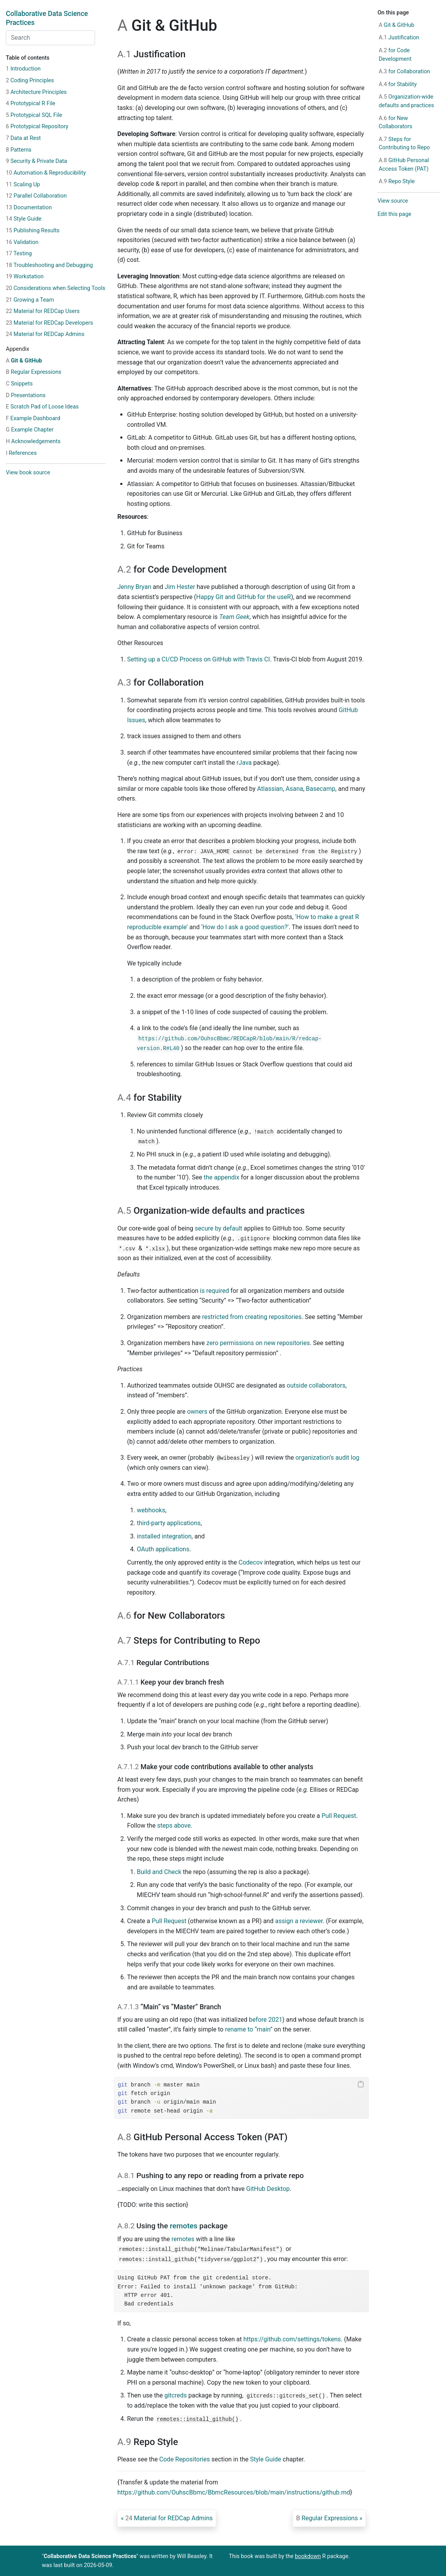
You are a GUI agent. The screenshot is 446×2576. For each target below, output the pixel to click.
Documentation (29, 207)
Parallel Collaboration (36, 196)
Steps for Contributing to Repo (404, 143)
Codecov (250, 1562)
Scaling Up (23, 184)
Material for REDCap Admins (45, 334)
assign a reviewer (299, 1921)
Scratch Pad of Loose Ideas (42, 406)
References (21, 453)
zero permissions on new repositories (258, 1343)
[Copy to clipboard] (361, 2084)
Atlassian (270, 788)
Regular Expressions (34, 372)
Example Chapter (29, 429)
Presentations (26, 395)
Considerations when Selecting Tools (55, 288)
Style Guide (24, 219)
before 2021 (265, 2019)
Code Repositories (184, 2459)
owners (197, 1411)
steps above (173, 1825)
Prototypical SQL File (34, 115)
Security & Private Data (36, 161)
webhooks (151, 1510)
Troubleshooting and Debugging (49, 265)
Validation (22, 242)
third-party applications (169, 1523)
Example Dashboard (33, 418)
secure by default (218, 1228)
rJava (244, 762)
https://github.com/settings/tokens (292, 2339)
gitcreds (175, 2395)
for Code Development (395, 54)
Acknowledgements (33, 441)
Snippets (19, 383)
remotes (183, 2225)
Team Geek (234, 617)
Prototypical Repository (37, 126)
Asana (294, 788)
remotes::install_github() (197, 2419)
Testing (19, 253)
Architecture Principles (36, 92)
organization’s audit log (327, 1457)
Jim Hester (180, 587)
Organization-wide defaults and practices (406, 101)
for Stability (398, 84)
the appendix (221, 1177)
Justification (399, 37)
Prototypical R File (30, 103)
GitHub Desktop (268, 2188)
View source (392, 201)
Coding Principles (30, 80)
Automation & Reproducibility (46, 173)
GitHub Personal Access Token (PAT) (404, 164)
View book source (28, 472)
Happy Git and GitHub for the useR (243, 597)
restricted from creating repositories (252, 1317)
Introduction (23, 68)
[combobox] (50, 37)
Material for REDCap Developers (49, 323)
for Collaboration (404, 71)
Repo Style (396, 181)
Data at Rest (23, 138)
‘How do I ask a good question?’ (245, 927)
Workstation (25, 276)
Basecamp (320, 788)
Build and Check (159, 1872)
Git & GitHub (24, 360)
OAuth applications (163, 1549)
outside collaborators (316, 1385)
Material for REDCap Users (42, 311)
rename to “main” (249, 2029)
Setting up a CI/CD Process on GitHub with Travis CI (198, 659)
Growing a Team (30, 300)
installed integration (164, 1536)
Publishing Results (33, 230)
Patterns (19, 150)
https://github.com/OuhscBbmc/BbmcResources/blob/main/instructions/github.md (233, 2492)
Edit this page (394, 214)
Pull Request (338, 1815)
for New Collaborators (395, 122)
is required (214, 1290)
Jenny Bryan (134, 587)
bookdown (308, 2556)
